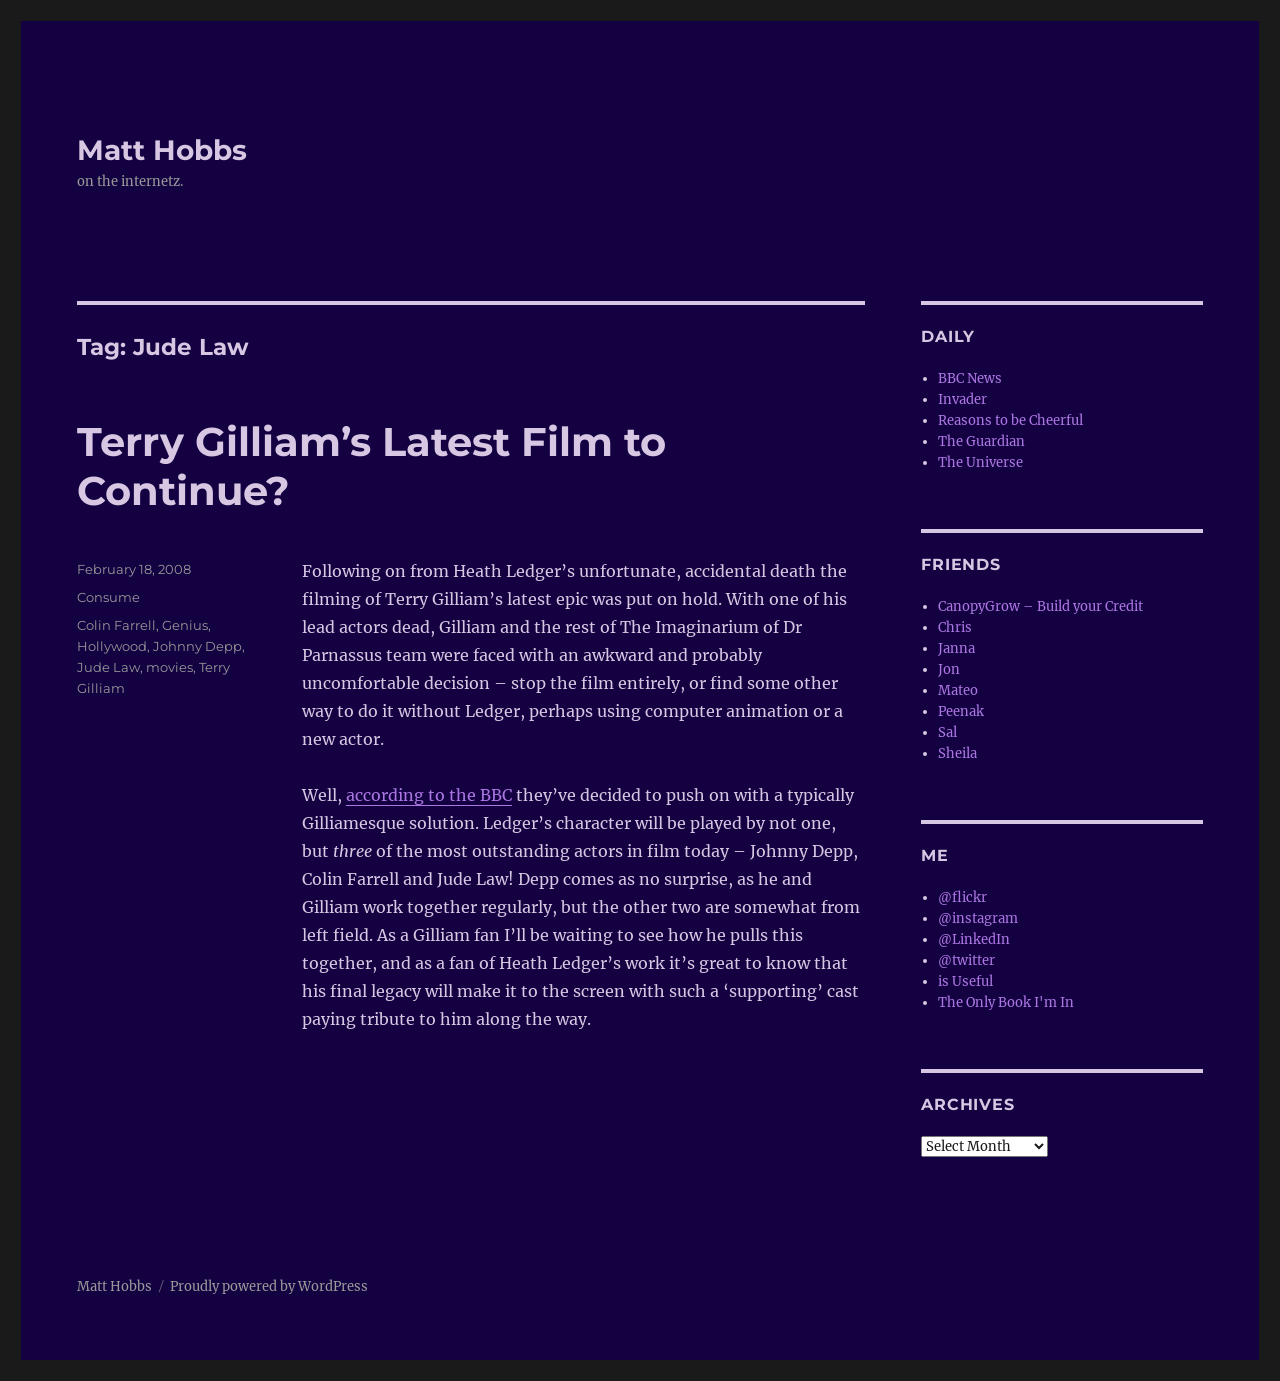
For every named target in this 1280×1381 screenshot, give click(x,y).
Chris (955, 627)
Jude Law (108, 667)
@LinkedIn (974, 939)
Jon (949, 669)
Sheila (957, 753)
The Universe (980, 462)
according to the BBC (429, 795)
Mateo (958, 690)
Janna (956, 648)
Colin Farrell (116, 625)
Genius (185, 625)
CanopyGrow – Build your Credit (1040, 606)
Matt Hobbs (162, 150)
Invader (962, 399)
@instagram (978, 918)
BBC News (970, 378)
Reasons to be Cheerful (1010, 420)
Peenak (961, 711)
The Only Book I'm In (1006, 1002)
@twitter (966, 960)
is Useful (965, 981)
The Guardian (981, 441)
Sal (947, 732)
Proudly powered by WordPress (269, 1286)
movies (169, 667)
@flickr (962, 897)
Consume (108, 597)
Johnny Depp (197, 646)
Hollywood (112, 646)
